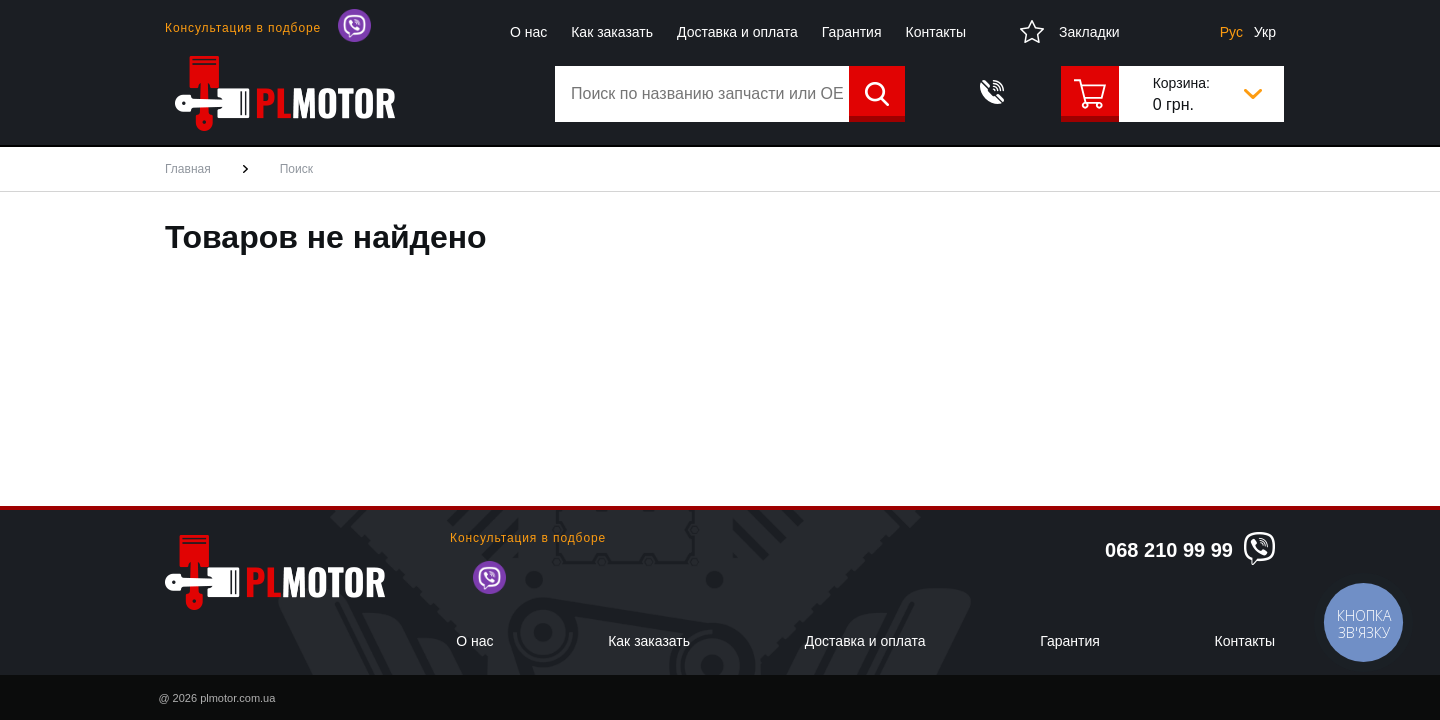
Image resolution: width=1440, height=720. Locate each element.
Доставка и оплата (737, 32)
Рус (1231, 32)
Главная (188, 169)
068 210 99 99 (1169, 550)
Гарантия (852, 32)
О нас (528, 32)
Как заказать (612, 32)
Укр (1265, 32)
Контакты (936, 32)
